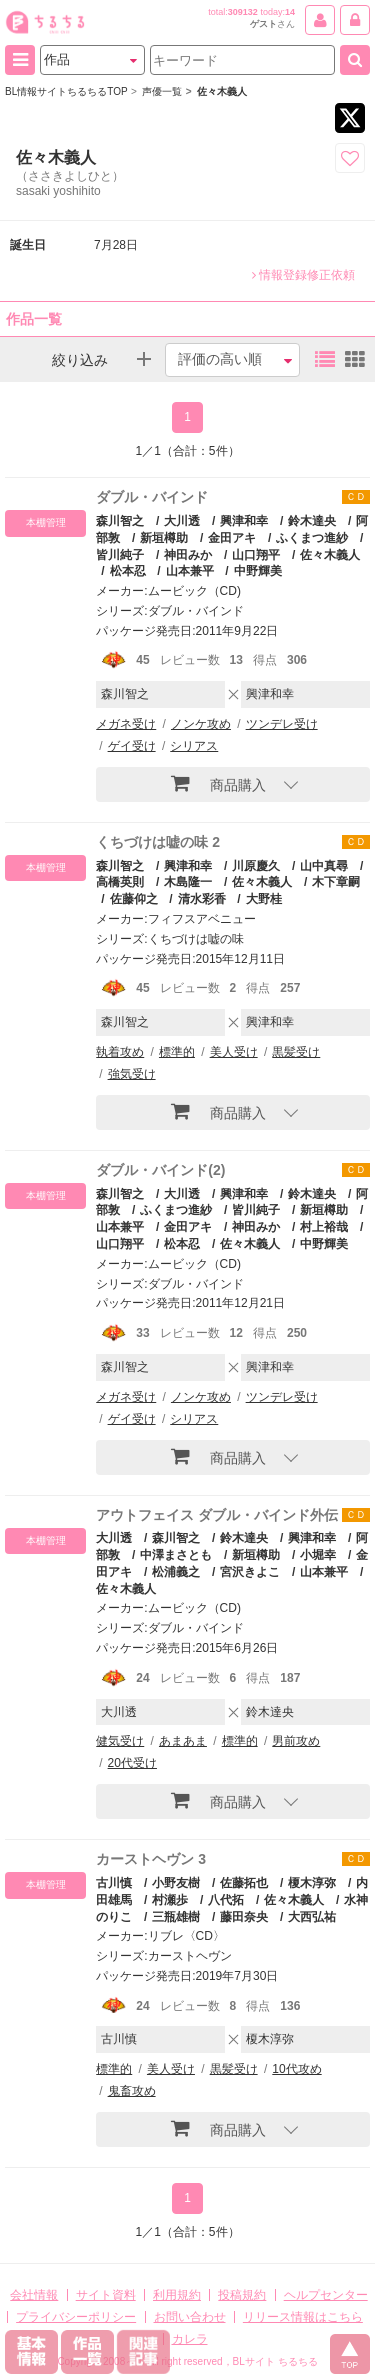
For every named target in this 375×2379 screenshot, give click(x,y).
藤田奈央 (244, 1917)
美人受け (234, 1052)
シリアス (194, 746)
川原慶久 (256, 866)
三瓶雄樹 (176, 1917)
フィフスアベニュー (202, 919)
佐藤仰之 (134, 899)
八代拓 (226, 1900)
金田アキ (232, 538)
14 (290, 12)
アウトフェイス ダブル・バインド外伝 (217, 1515)
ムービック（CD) (194, 591)
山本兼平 (190, 571)
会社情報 (34, 2295)
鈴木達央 (312, 521)
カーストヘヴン (190, 1956)
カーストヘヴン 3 (151, 1859)
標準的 (177, 1052)
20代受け (132, 1763)
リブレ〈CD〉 (186, 1936)
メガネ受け (126, 724)
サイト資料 (106, 2295)
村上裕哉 (324, 1227)
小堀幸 (318, 1555)
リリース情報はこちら (303, 2317)
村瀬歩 (170, 1900)
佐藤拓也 (244, 1883)
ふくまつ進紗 (312, 538)
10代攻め (296, 2069)
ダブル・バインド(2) (160, 1170)
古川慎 (114, 1883)
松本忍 (128, 571)
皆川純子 (256, 1210)
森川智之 (120, 521)
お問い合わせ (190, 2317)
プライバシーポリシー (76, 2317)
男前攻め (296, 1741)
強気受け (132, 1074)
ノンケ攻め (201, 724)
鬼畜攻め (132, 2091)
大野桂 (264, 899)
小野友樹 (176, 1883)
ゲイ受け (132, 746)
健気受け (120, 1741)
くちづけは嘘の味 (196, 939)
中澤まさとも (176, 1555)
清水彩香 (202, 899)
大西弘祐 (312, 1917)
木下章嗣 (336, 882)
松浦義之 (176, 1572)
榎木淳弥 (312, 1883)
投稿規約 (242, 2295)
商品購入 (218, 783)
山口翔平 (256, 555)
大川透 (182, 521)
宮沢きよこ (250, 1572)
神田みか (188, 555)
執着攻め (120, 1052)
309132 (243, 12)
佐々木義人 (330, 555)
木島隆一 (188, 882)
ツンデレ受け (282, 724)
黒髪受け (296, 1052)
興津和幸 (244, 521)
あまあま (183, 1741)
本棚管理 (46, 522)
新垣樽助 (164, 538)
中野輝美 (258, 571)
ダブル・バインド (152, 497)
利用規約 (177, 2295)
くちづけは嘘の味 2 (158, 842)
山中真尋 (324, 866)
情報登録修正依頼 (303, 275)
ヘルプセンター (326, 2295)
